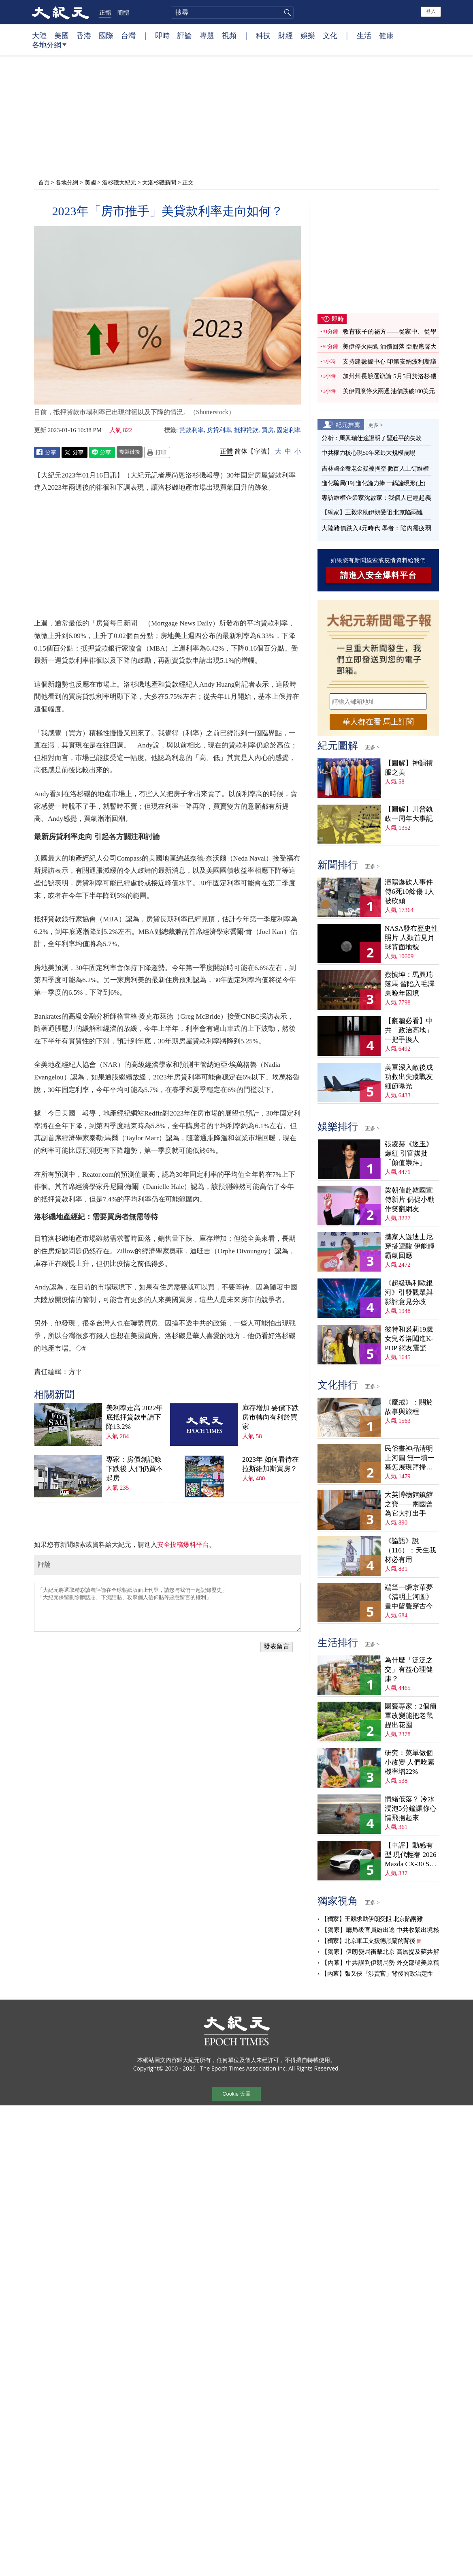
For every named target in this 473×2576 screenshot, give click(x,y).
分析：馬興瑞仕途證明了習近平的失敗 (372, 438)
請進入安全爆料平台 (378, 575)
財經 (285, 35)
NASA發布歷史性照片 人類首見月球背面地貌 (411, 938)
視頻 (229, 35)
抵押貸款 (246, 430)
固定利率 (289, 430)
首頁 (43, 182)
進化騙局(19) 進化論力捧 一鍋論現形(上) (373, 483)
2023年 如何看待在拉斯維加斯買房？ (270, 1464)
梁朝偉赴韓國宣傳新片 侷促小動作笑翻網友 (410, 1199)
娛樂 (307, 35)
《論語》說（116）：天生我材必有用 (410, 1550)
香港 (84, 35)
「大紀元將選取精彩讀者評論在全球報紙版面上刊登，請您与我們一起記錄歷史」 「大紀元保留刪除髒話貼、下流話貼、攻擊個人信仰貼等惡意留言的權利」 (167, 1607)
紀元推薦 (348, 424)
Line (102, 452)
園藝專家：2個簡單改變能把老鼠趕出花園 (411, 1715)
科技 (263, 35)
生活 (364, 35)
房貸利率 (219, 430)
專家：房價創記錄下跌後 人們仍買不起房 (134, 1469)
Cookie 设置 (236, 2094)
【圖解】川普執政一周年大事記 (409, 813)
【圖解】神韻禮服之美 (409, 767)
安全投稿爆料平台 (183, 1544)
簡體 (123, 12)
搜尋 (286, 12)
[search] (232, 12)
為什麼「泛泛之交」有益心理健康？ (409, 1669)
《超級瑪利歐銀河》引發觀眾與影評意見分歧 (409, 1292)
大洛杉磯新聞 (159, 182)
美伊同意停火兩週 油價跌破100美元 (389, 391)
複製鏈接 (129, 451)
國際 (106, 35)
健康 (386, 35)
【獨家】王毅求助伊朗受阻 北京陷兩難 (372, 512)
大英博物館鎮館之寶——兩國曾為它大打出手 (409, 1504)
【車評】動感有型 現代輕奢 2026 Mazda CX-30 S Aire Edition (411, 1855)
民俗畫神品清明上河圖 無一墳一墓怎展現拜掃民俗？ (410, 1458)
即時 (162, 35)
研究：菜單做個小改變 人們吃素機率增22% (410, 1762)
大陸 (39, 35)
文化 (330, 35)
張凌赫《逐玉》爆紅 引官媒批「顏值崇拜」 (409, 1153)
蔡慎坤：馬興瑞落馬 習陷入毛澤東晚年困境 (410, 984)
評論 (184, 35)
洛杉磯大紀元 (119, 182)
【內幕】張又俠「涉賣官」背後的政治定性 (377, 1973)
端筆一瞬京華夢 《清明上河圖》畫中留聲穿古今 (409, 1597)
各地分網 (49, 48)
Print (157, 452)
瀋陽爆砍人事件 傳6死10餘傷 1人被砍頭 (410, 891)
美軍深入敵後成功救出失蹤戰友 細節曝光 (409, 1077)
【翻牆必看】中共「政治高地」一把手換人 (409, 1030)
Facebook (47, 452)
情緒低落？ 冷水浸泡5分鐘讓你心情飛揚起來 (411, 1808)
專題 (207, 35)
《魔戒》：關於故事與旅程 (409, 1406)
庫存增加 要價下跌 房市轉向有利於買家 (270, 1417)
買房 (268, 430)
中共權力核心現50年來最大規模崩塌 (368, 453)
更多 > (375, 424)
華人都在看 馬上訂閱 (378, 721)
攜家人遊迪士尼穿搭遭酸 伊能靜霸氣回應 (410, 1246)
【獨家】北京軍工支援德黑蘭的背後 (368, 1941)
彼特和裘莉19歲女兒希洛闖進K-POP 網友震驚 (409, 1338)
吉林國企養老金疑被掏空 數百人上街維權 (375, 468)
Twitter (74, 452)
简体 (240, 451)
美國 (61, 35)
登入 (431, 11)
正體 (105, 12)
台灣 (128, 35)
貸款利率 (191, 430)
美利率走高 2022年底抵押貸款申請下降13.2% (134, 1417)
